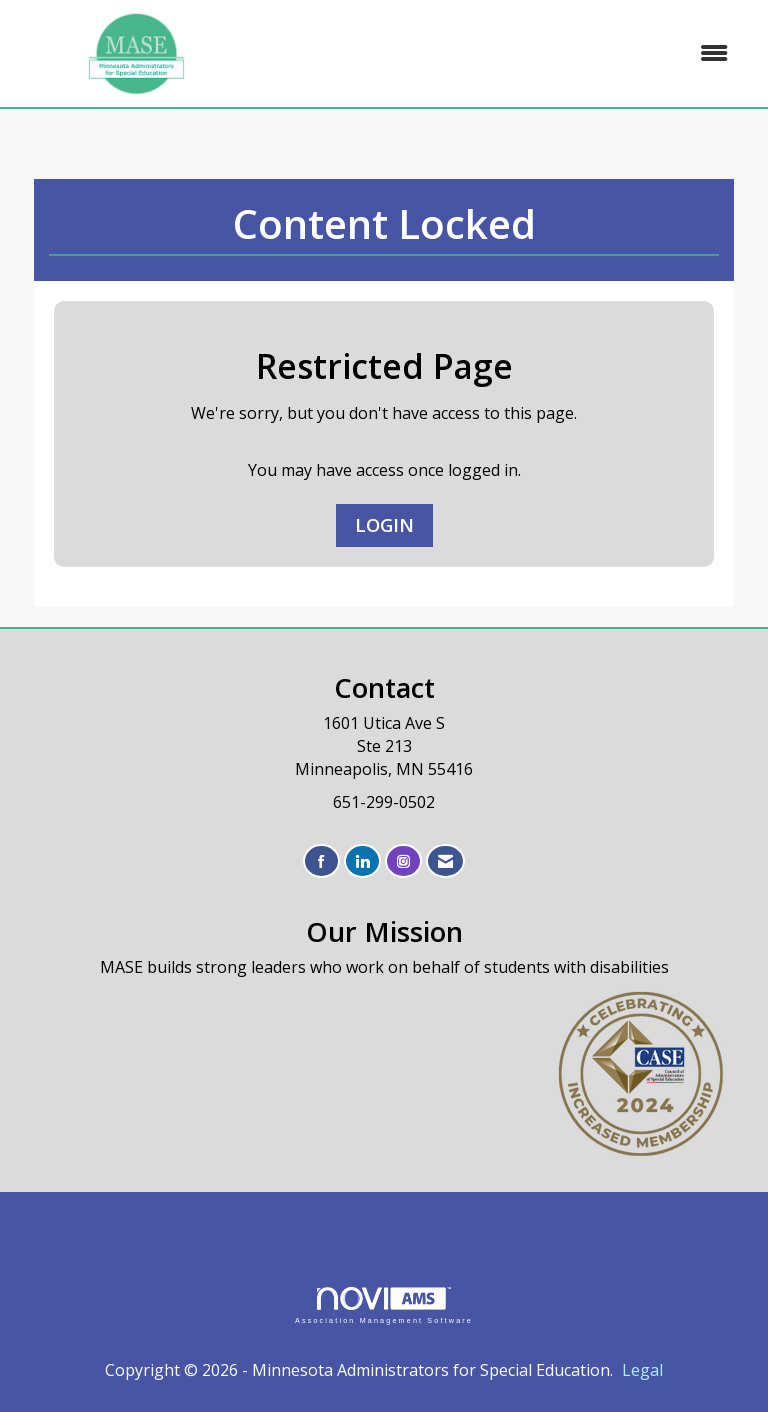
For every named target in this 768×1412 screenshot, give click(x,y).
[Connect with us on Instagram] (403, 861)
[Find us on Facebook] (321, 861)
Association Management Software (384, 1305)
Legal (642, 1370)
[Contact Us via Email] (445, 861)
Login (384, 524)
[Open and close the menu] (503, 53)
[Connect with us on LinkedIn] (362, 861)
